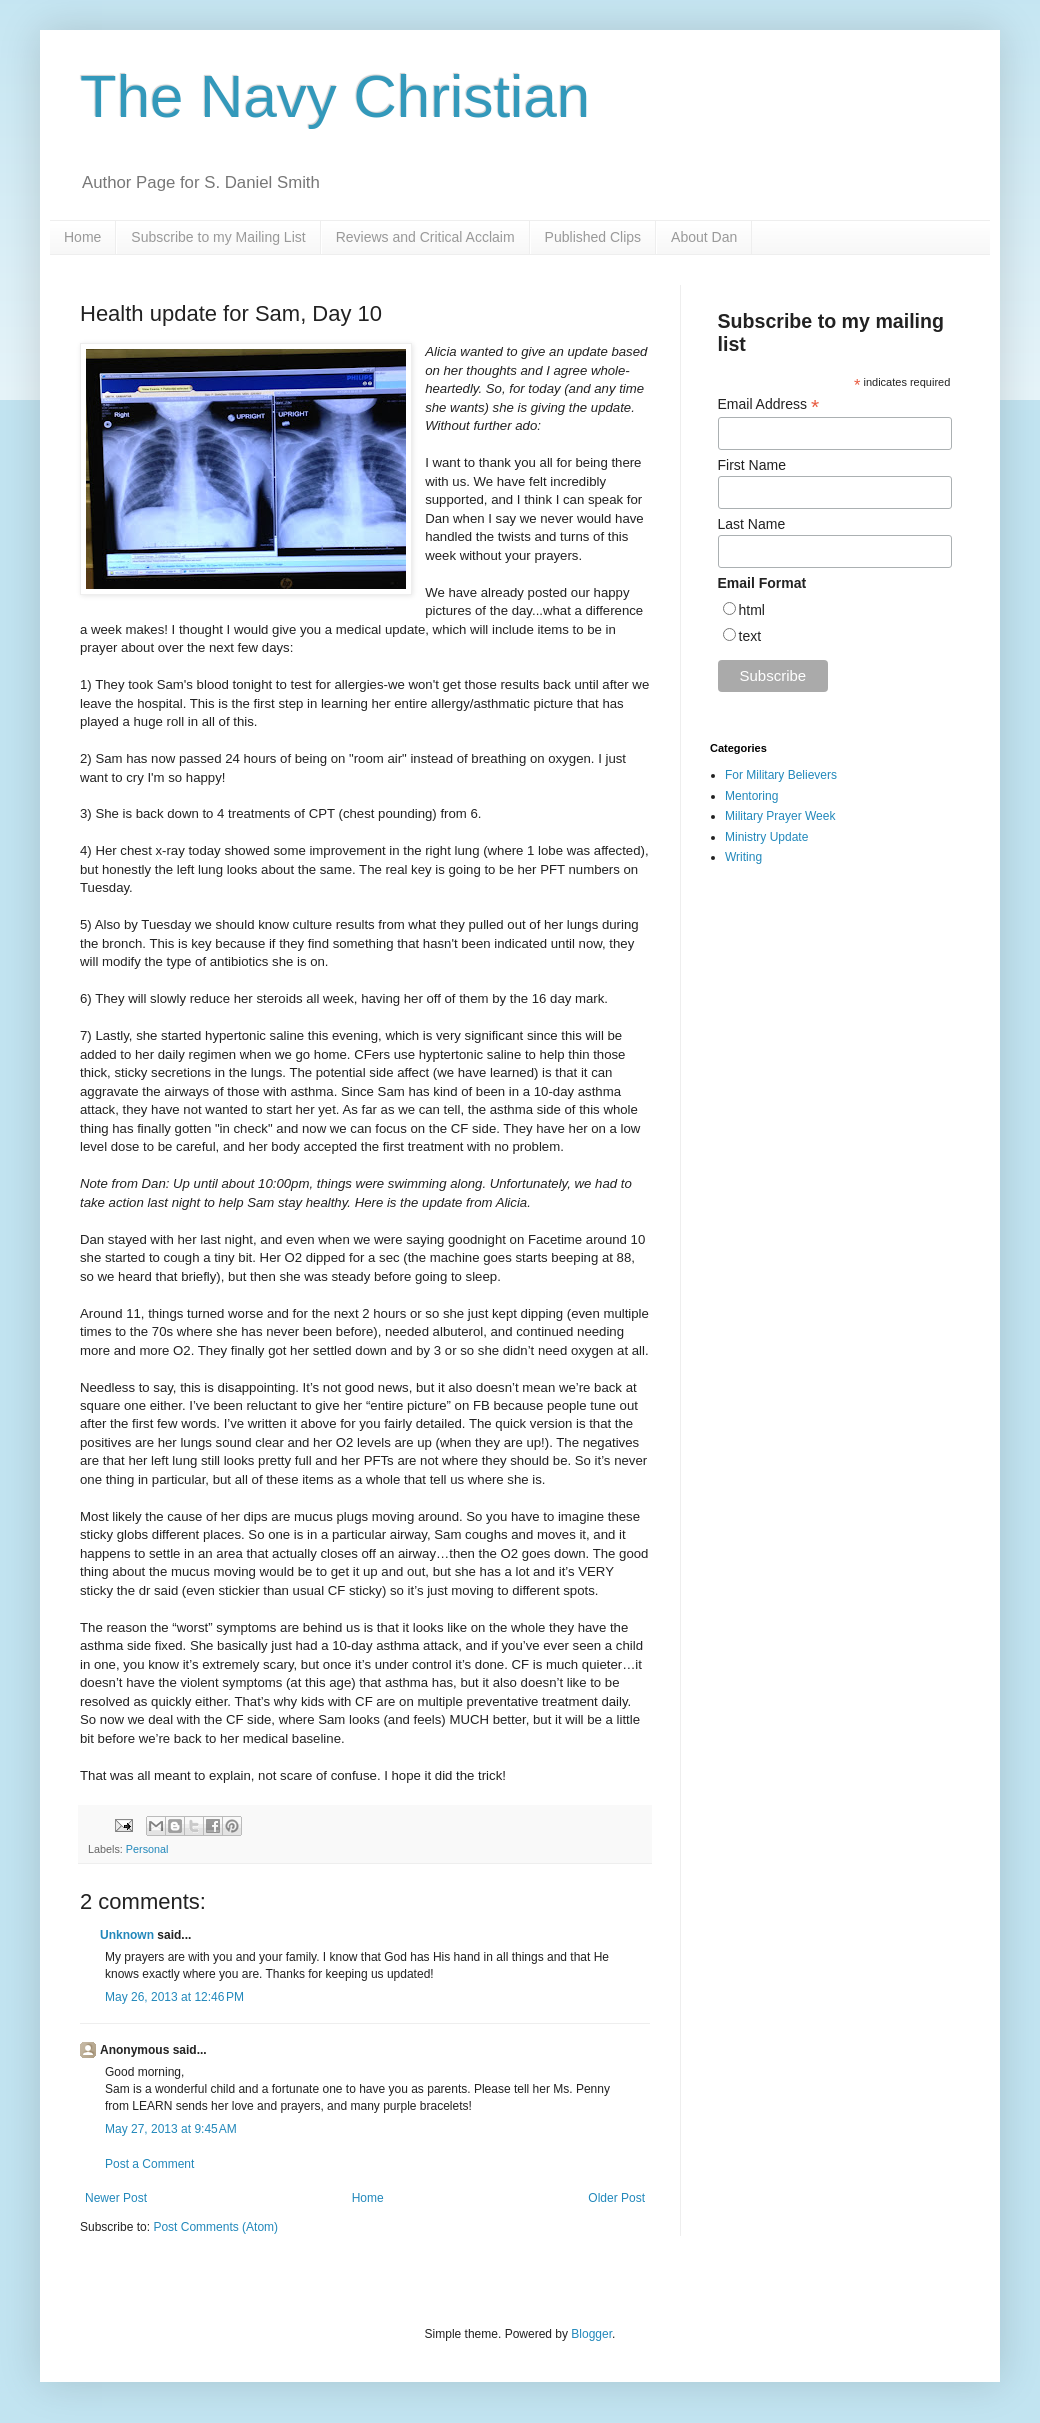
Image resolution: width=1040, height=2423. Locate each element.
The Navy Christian (335, 96)
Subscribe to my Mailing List (218, 237)
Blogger (591, 2334)
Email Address (769, 404)
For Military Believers (781, 775)
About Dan (704, 237)
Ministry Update (766, 837)
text (750, 636)
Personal (147, 1849)
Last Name (752, 524)
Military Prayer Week (780, 816)
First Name (752, 465)
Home (82, 237)
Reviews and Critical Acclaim (425, 237)
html (752, 610)
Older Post (616, 2198)
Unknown (127, 1935)
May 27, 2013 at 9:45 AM (171, 2129)
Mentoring (751, 796)
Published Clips (593, 237)
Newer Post (116, 2198)
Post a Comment (149, 2164)
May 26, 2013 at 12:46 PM (174, 1997)
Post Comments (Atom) (215, 2227)
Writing (743, 857)
